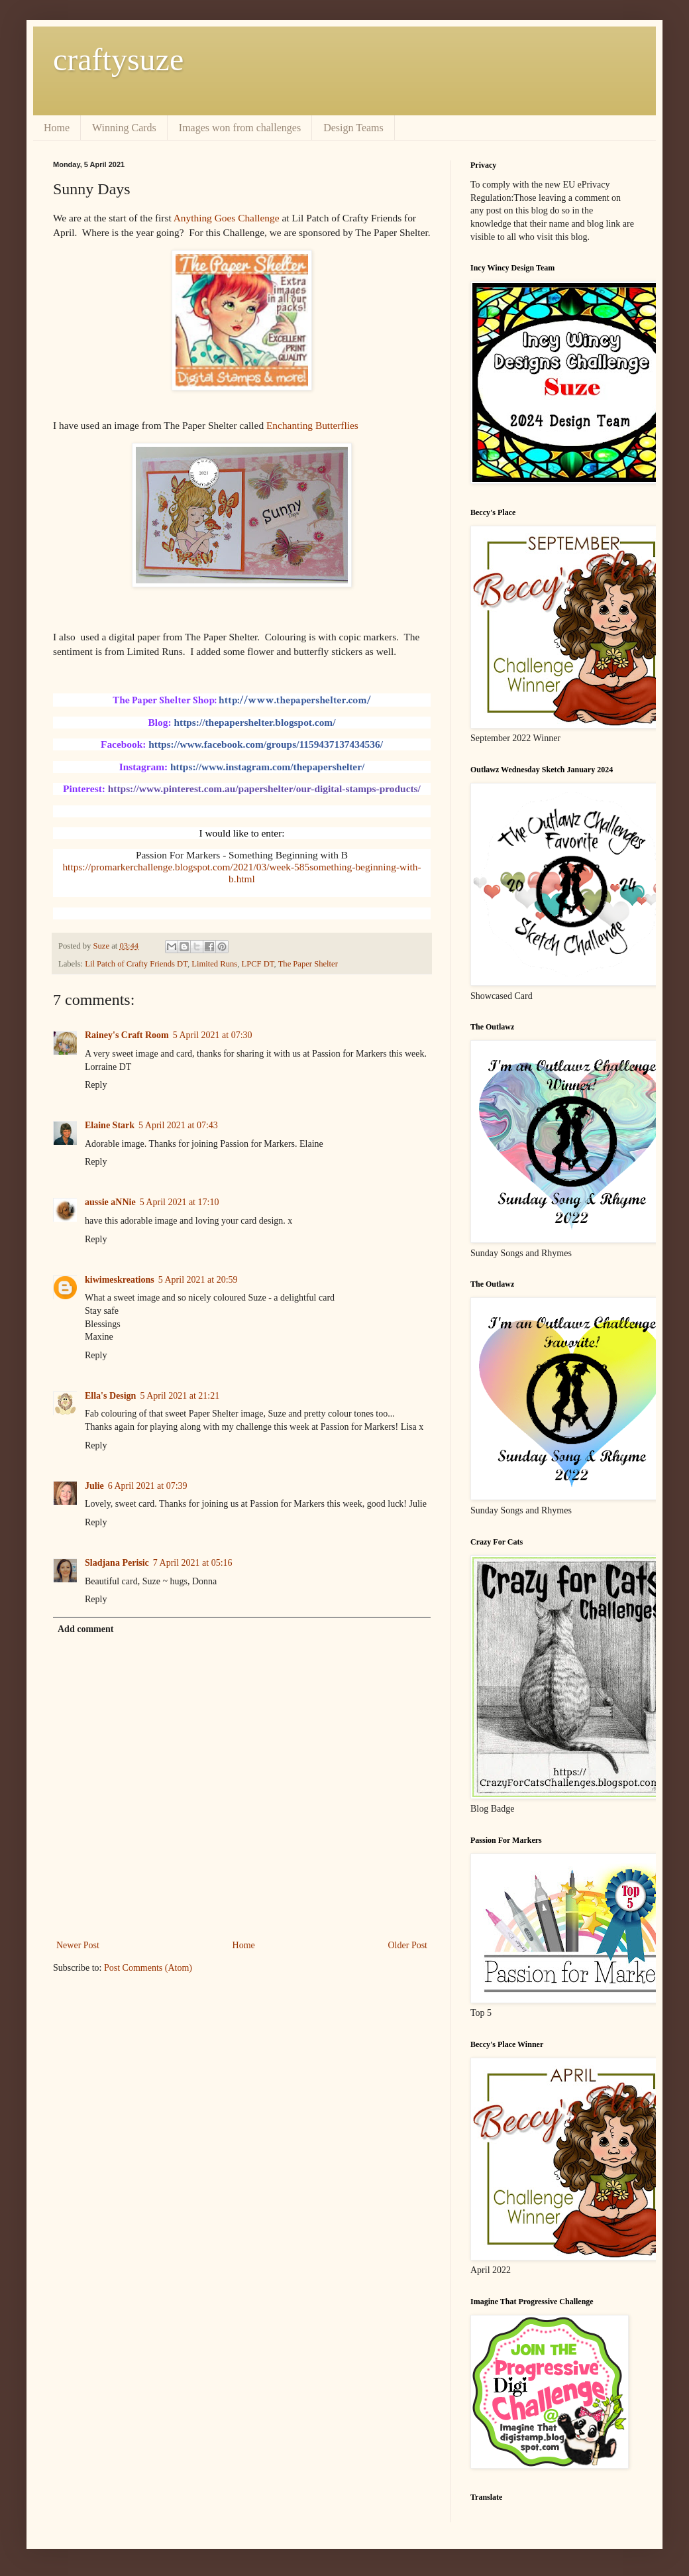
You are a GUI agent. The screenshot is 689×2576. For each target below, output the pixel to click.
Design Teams (353, 127)
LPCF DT (257, 963)
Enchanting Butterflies (312, 425)
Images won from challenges (240, 127)
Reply (96, 1085)
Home (57, 127)
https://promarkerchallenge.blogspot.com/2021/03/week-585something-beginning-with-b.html (241, 872)
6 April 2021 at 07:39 (147, 1486)
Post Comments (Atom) (148, 1968)
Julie (94, 1486)
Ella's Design (110, 1396)
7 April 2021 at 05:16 (193, 1563)
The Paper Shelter (308, 963)
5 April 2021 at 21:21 (179, 1396)
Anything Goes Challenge (228, 217)
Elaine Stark (109, 1125)
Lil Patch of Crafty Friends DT (136, 963)
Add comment (85, 1629)
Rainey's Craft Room (127, 1035)
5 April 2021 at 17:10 (179, 1202)
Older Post (408, 1945)
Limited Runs (214, 963)
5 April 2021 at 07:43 (178, 1125)
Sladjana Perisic (117, 1563)
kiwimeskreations (119, 1280)
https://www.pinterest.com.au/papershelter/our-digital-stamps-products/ (264, 788)
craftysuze (118, 59)
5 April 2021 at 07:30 (212, 1035)
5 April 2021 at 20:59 (198, 1280)
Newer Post (77, 1945)
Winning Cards (124, 127)
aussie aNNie (110, 1202)
